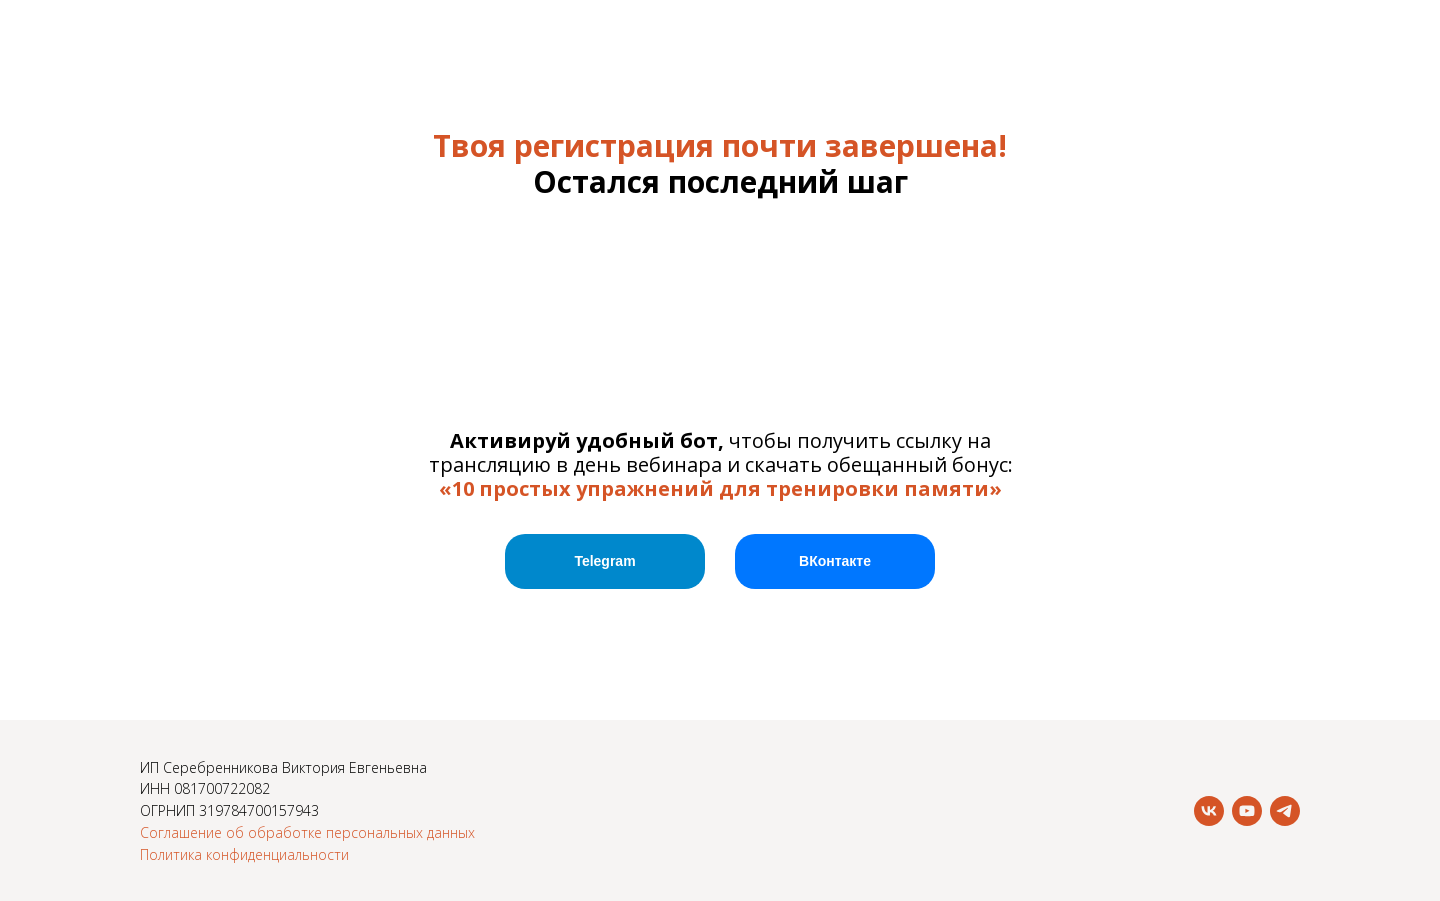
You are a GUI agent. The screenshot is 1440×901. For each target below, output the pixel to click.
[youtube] (1247, 811)
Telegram (604, 561)
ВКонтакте (835, 561)
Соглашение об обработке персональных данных (307, 832)
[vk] (1209, 811)
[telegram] (1285, 811)
